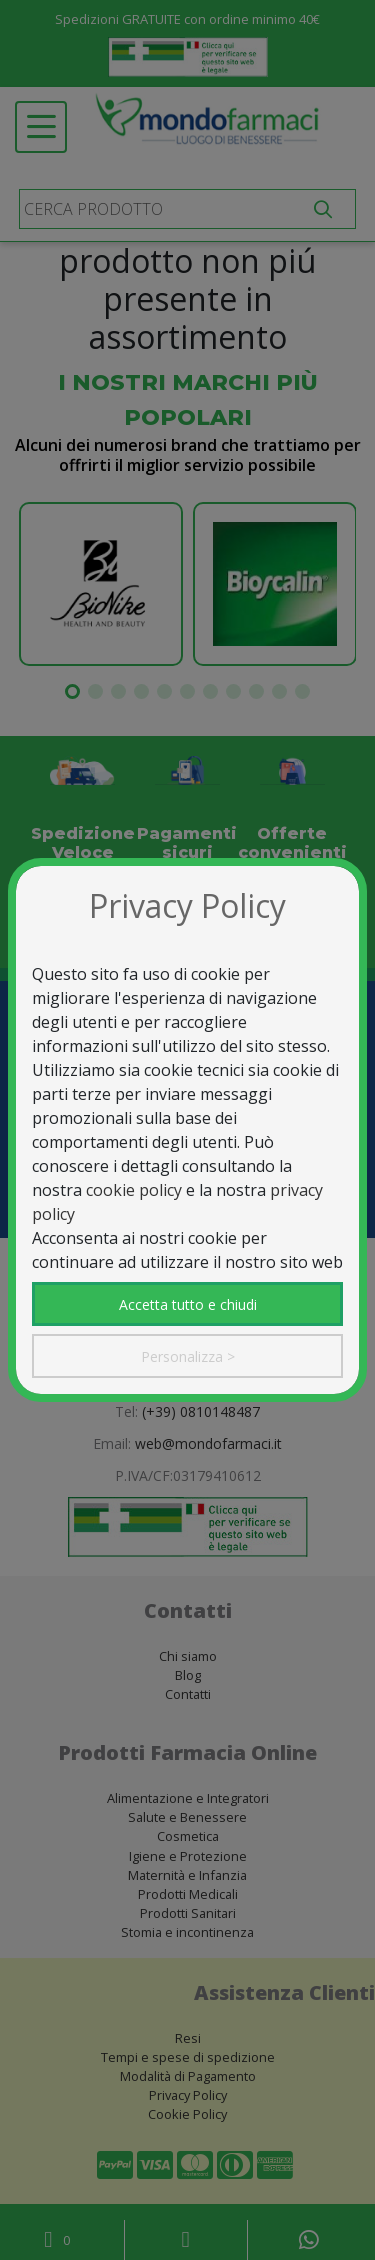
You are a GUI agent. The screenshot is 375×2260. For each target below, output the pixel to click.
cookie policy (134, 1190)
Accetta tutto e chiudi (188, 1304)
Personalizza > (188, 1356)
